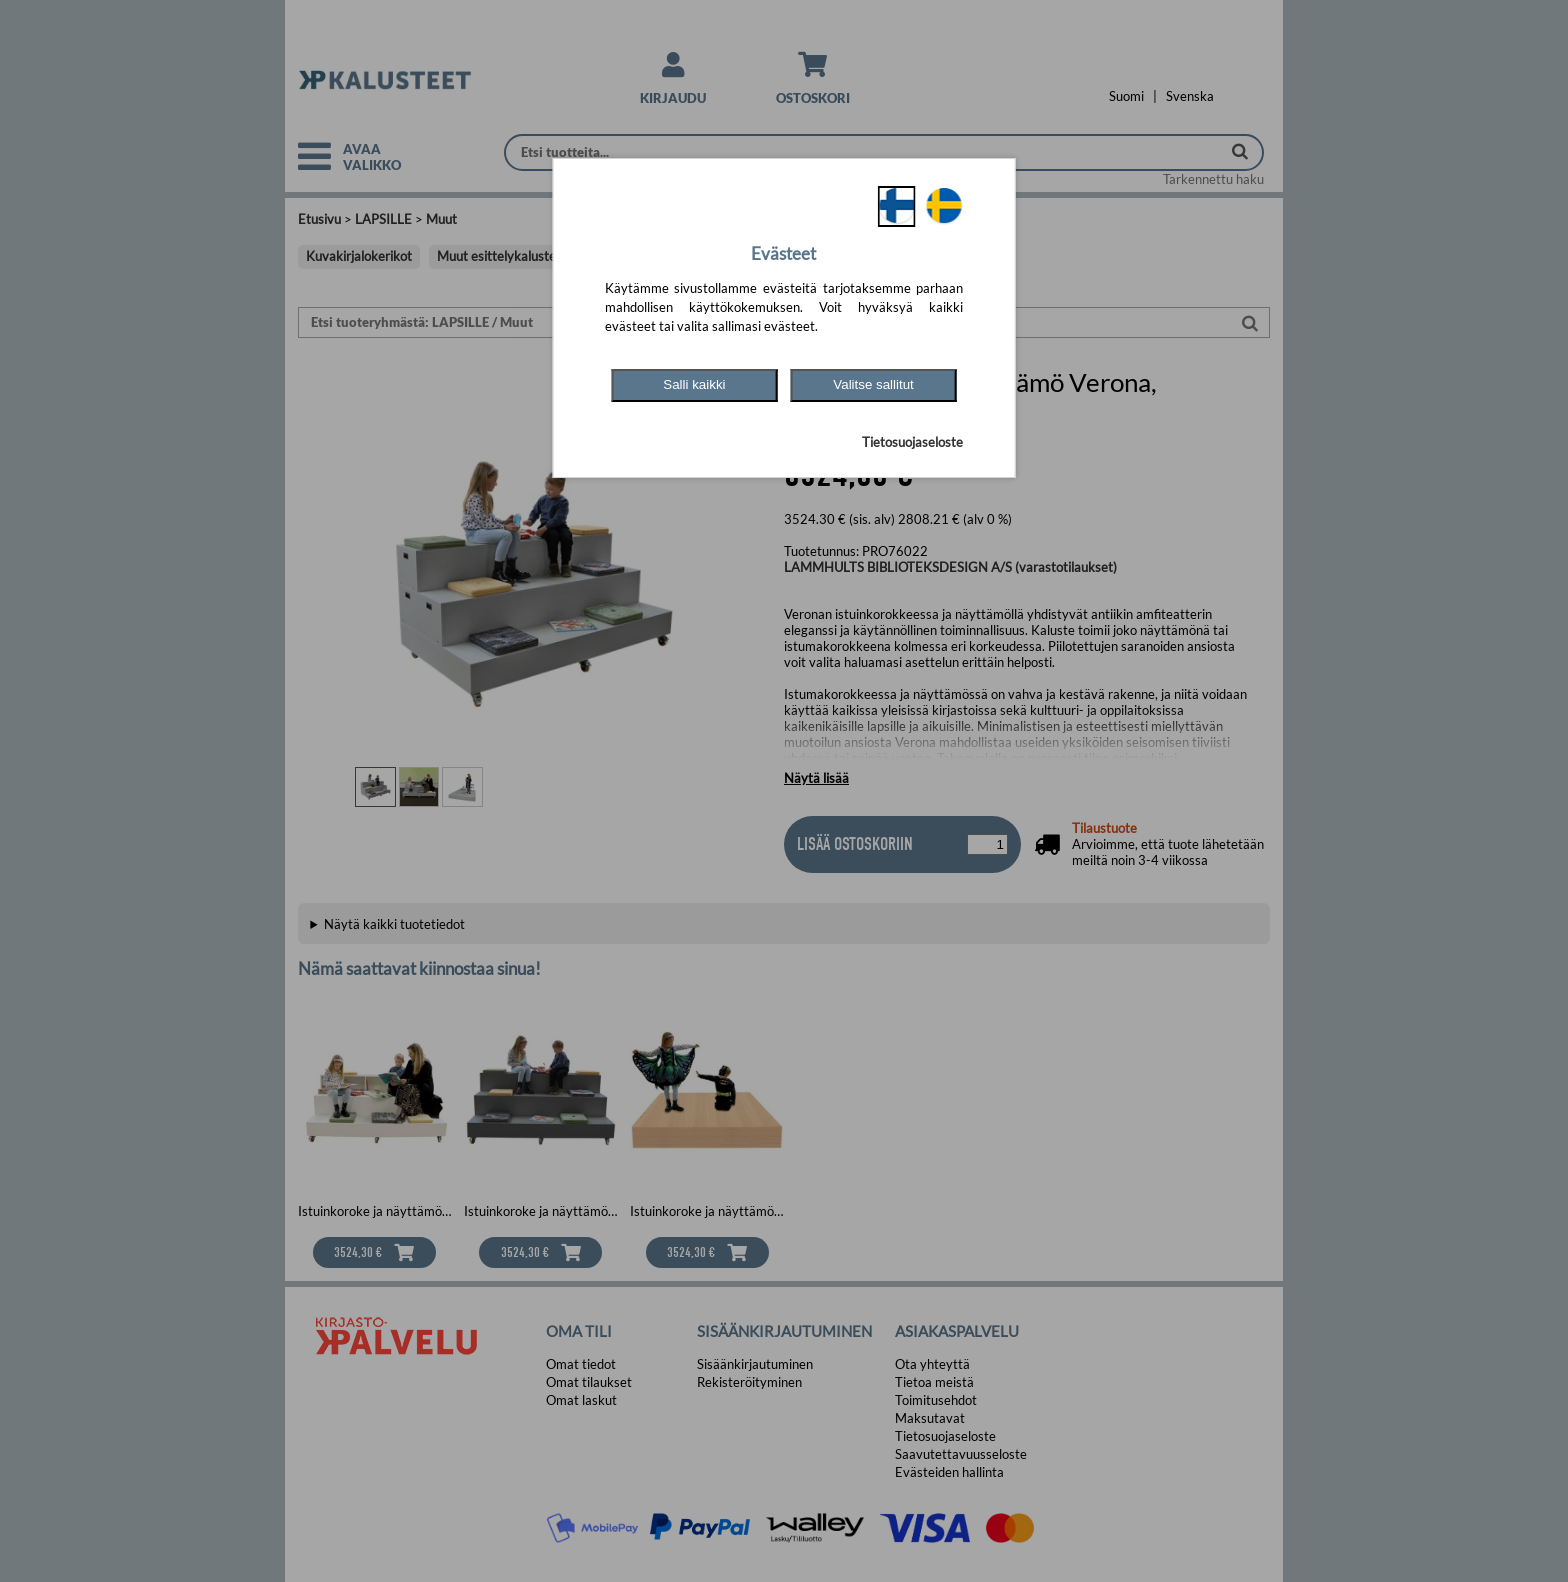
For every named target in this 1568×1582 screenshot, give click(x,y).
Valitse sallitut (873, 384)
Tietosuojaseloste (912, 442)
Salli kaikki (694, 384)
